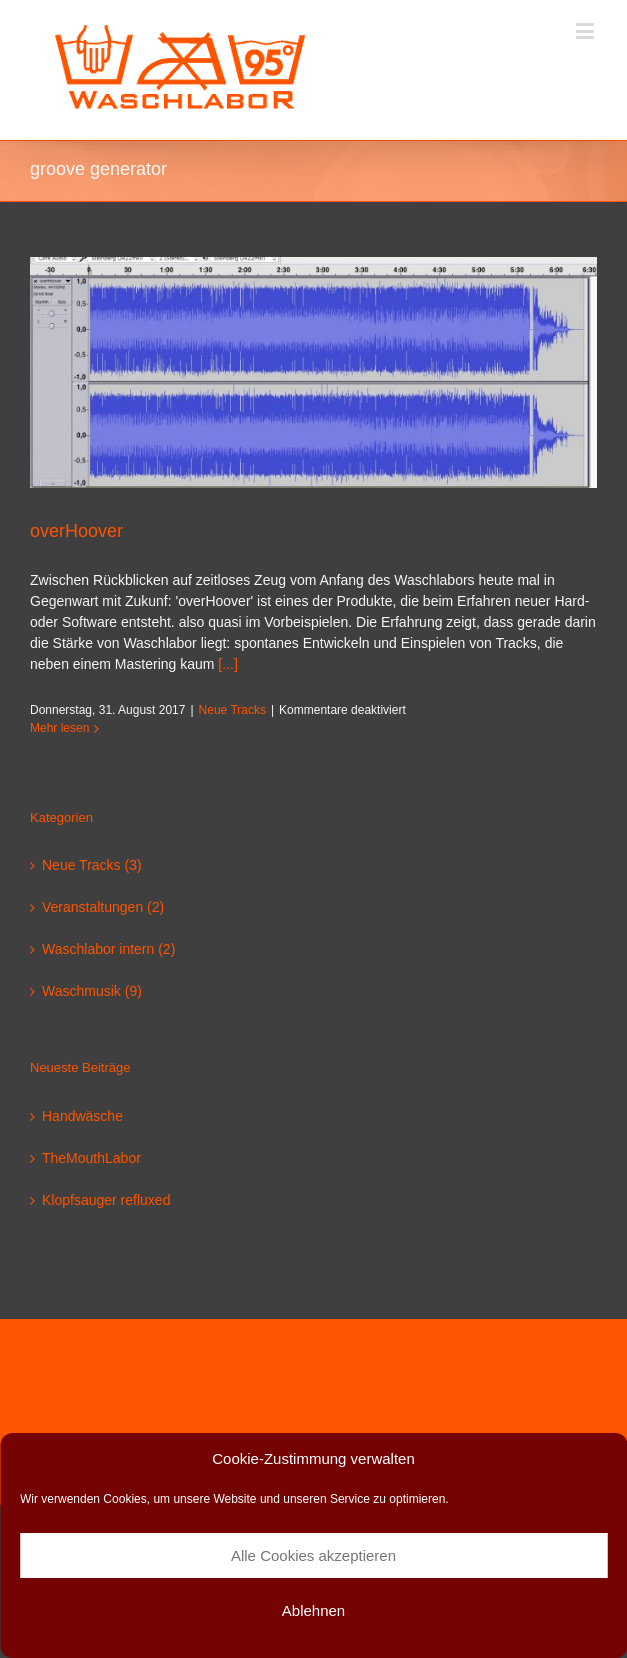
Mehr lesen (59, 728)
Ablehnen (313, 1610)
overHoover (76, 531)
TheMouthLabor (91, 1158)
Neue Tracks (232, 710)
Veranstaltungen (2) (103, 907)
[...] (227, 664)
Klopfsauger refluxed (106, 1200)
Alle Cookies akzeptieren (313, 1555)
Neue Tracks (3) (92, 865)
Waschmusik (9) (92, 991)
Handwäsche (82, 1116)
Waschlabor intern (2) (108, 949)
